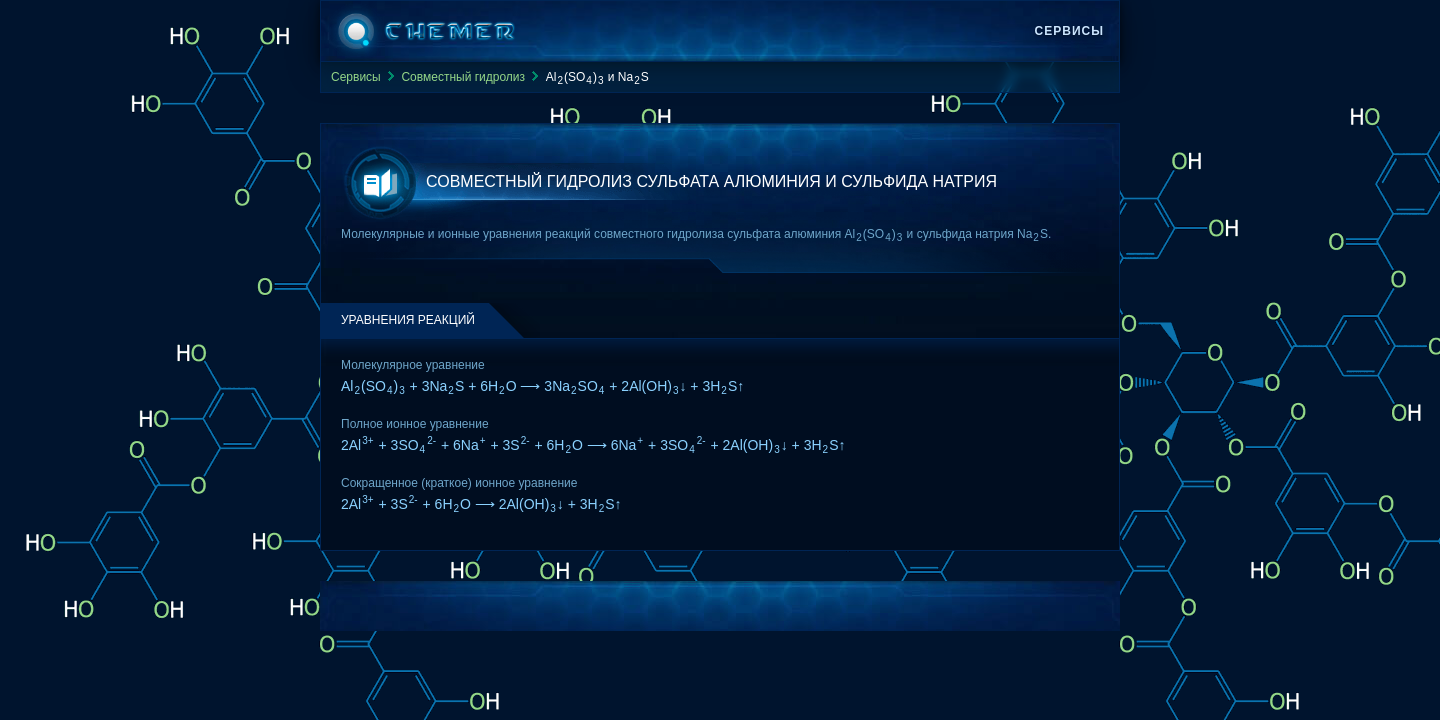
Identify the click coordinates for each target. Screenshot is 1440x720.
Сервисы (1069, 31)
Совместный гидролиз (463, 77)
